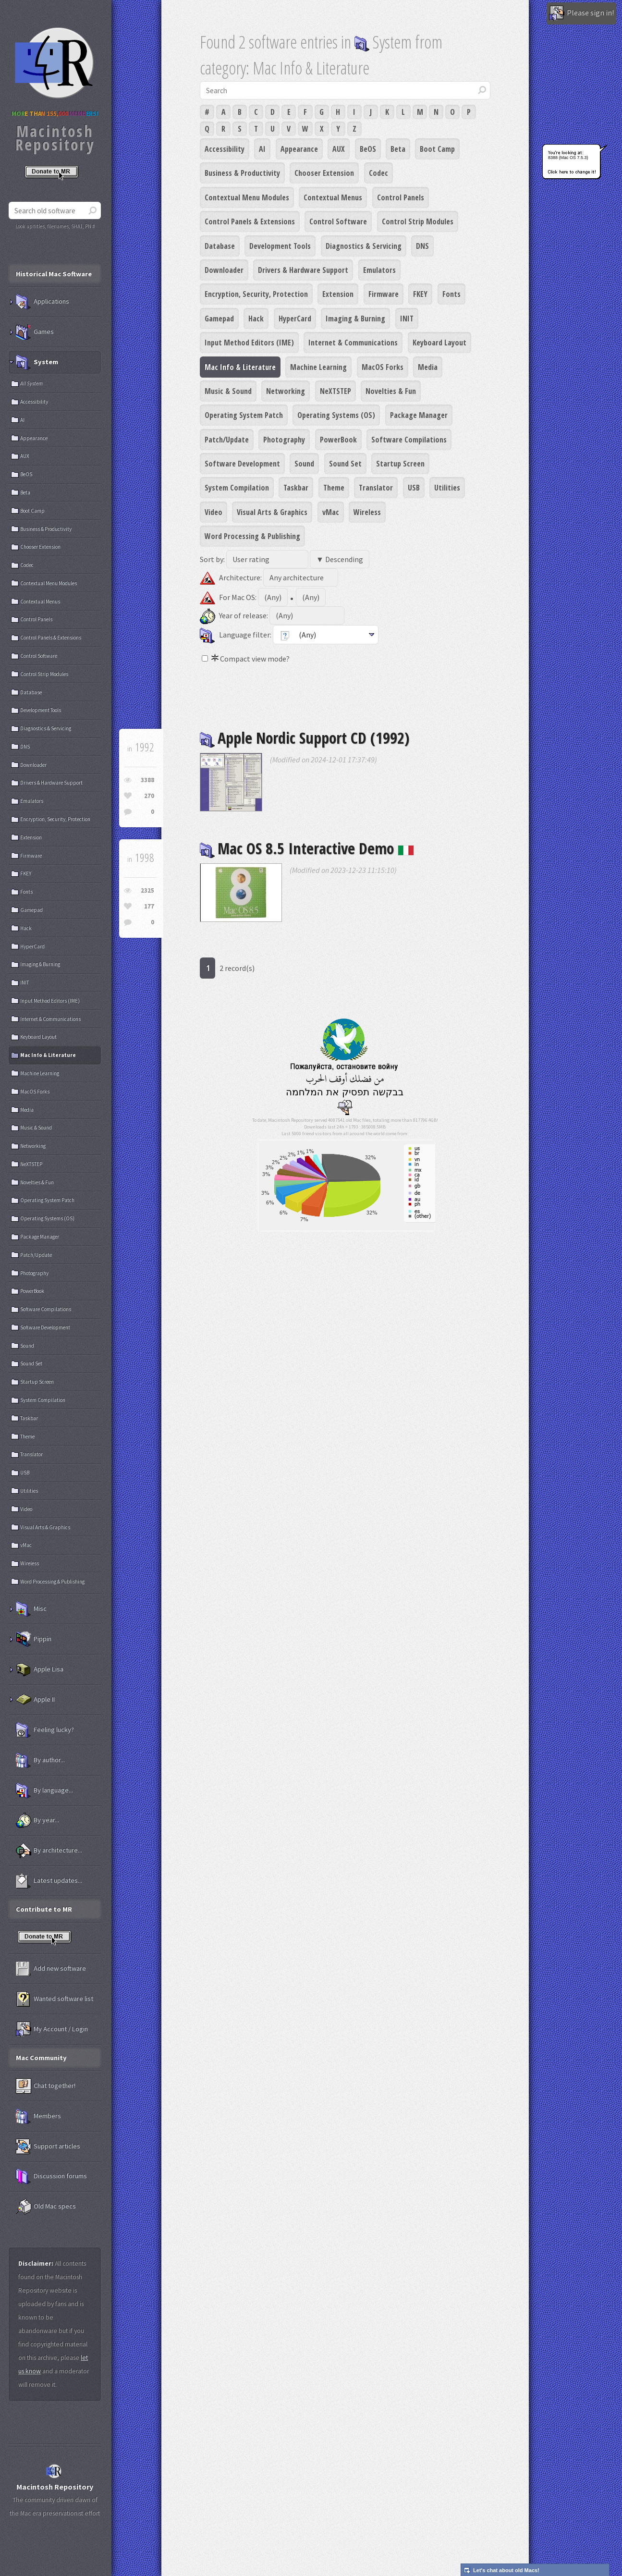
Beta (397, 149)
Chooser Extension (324, 173)
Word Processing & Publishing (252, 536)
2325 (147, 890)
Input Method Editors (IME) (249, 342)
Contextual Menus (333, 197)
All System (31, 383)
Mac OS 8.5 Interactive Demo (307, 848)
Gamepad (219, 318)
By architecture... (49, 1850)
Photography (284, 439)
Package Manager (419, 415)
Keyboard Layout (439, 342)
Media (428, 367)
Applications (42, 301)
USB (414, 487)
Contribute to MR (44, 1909)
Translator (376, 487)
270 (149, 796)
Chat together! (45, 2086)
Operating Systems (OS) (336, 415)
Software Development (242, 463)
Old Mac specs (46, 2206)
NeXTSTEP (335, 391)
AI (262, 149)
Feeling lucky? (45, 1730)
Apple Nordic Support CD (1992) (304, 737)
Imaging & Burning (355, 318)
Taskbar (295, 487)
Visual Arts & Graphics (272, 512)
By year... (37, 1820)
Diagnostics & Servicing (364, 246)
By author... (40, 1760)
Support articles (48, 2146)
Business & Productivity (242, 173)
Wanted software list (54, 1999)
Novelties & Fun (391, 391)
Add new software (51, 1968)
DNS (422, 246)
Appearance (299, 149)
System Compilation (237, 487)
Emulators (379, 270)
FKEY (420, 294)
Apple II (35, 1699)
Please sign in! (581, 13)
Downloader (224, 270)
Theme (333, 487)
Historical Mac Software (54, 274)
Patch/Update (227, 439)
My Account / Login (52, 2029)
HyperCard (295, 318)
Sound (304, 463)
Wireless (367, 512)
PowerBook (338, 439)
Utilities (447, 487)
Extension (338, 294)
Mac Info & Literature (240, 367)
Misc (31, 1609)
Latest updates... (49, 1881)
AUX (338, 149)
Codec (378, 173)
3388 (147, 780)
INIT (407, 318)
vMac (330, 512)
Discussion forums (51, 2176)
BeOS (368, 149)
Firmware (383, 294)
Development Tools (280, 246)
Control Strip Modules (417, 221)
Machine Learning (318, 367)
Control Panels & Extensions (250, 221)
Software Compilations (409, 439)
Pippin (33, 1639)
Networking (285, 391)
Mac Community (41, 2057)
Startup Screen (400, 463)
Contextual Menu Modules (247, 197)
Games (35, 332)
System (37, 362)
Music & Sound (228, 391)
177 (149, 906)
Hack (256, 318)
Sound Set (345, 463)
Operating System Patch (244, 415)
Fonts (451, 294)
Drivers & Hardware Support (303, 270)
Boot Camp (437, 149)
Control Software (338, 221)
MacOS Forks (382, 367)
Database (220, 246)
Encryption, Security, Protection (256, 294)
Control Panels (400, 197)
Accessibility (224, 149)
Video (213, 512)
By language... (44, 1790)
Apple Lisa (39, 1669)
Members (38, 2116)
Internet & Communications (353, 342)
